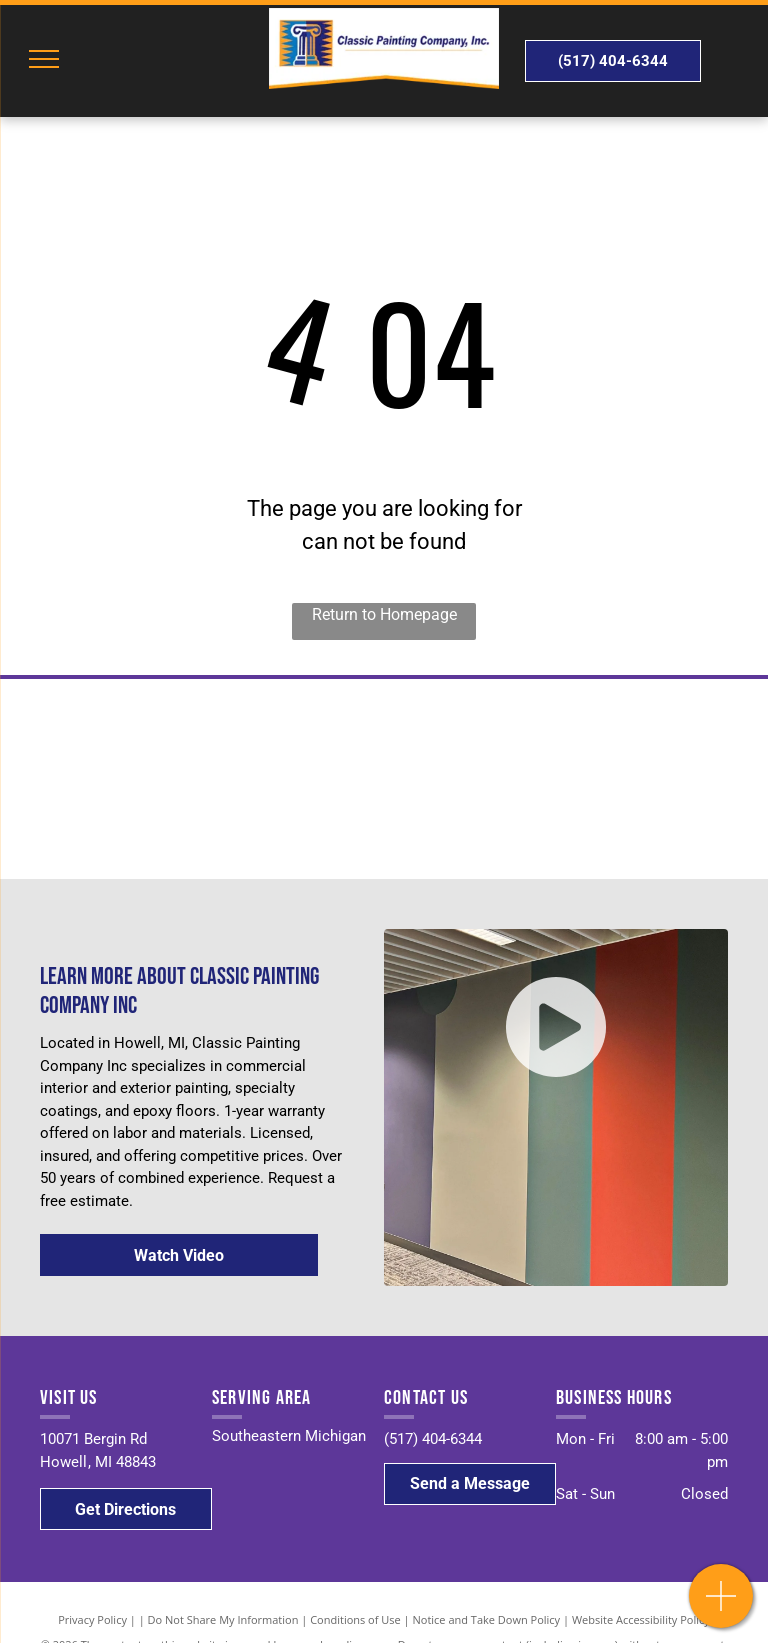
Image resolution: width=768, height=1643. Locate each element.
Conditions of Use (355, 1619)
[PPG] (576, 779)
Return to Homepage (384, 614)
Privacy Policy (92, 1619)
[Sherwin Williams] (192, 779)
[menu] (44, 59)
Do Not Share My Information (223, 1619)
